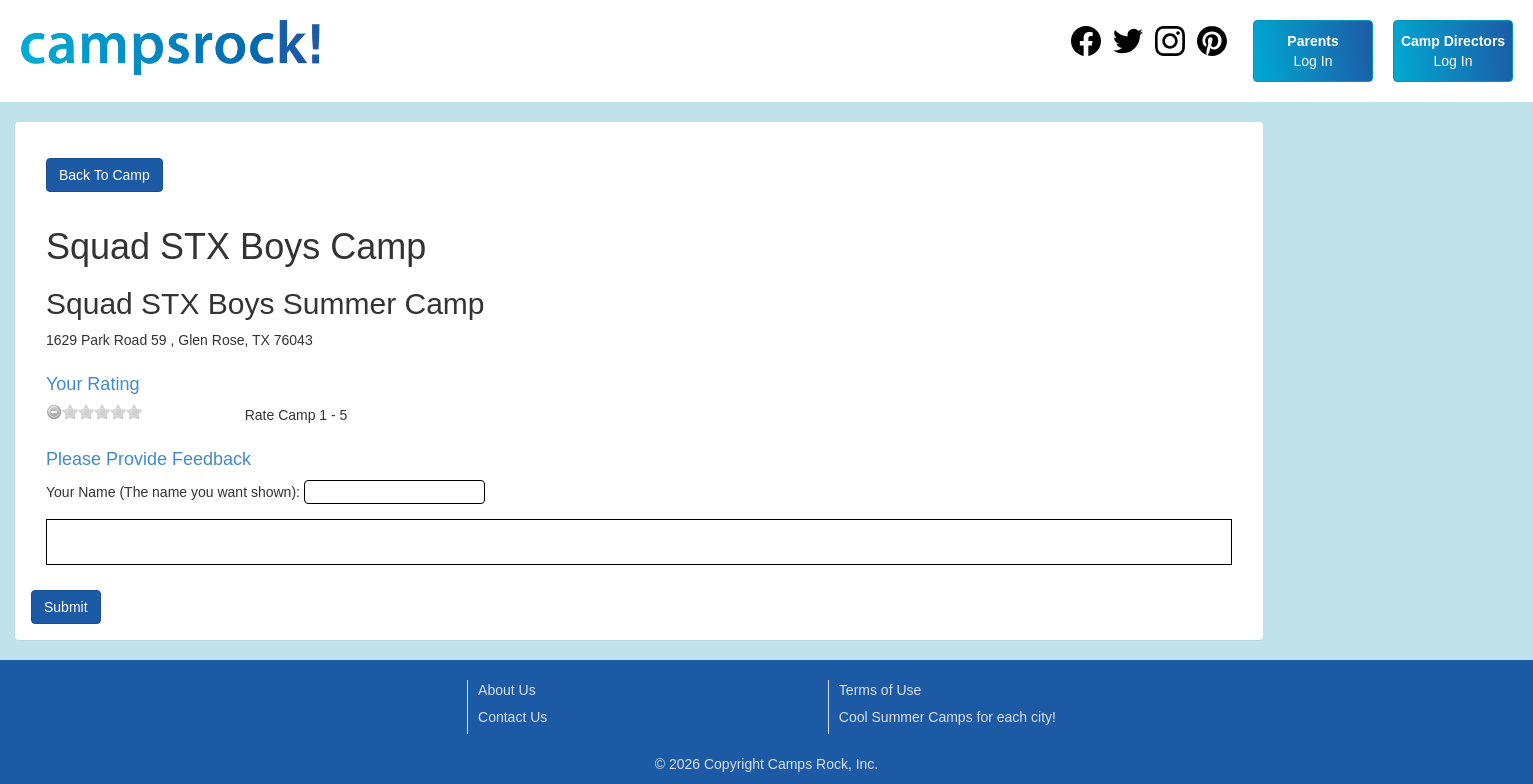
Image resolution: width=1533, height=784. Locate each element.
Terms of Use (880, 690)
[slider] (102, 412)
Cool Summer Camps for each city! (947, 717)
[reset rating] (54, 412)
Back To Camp (104, 175)
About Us (507, 690)
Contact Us (512, 717)
